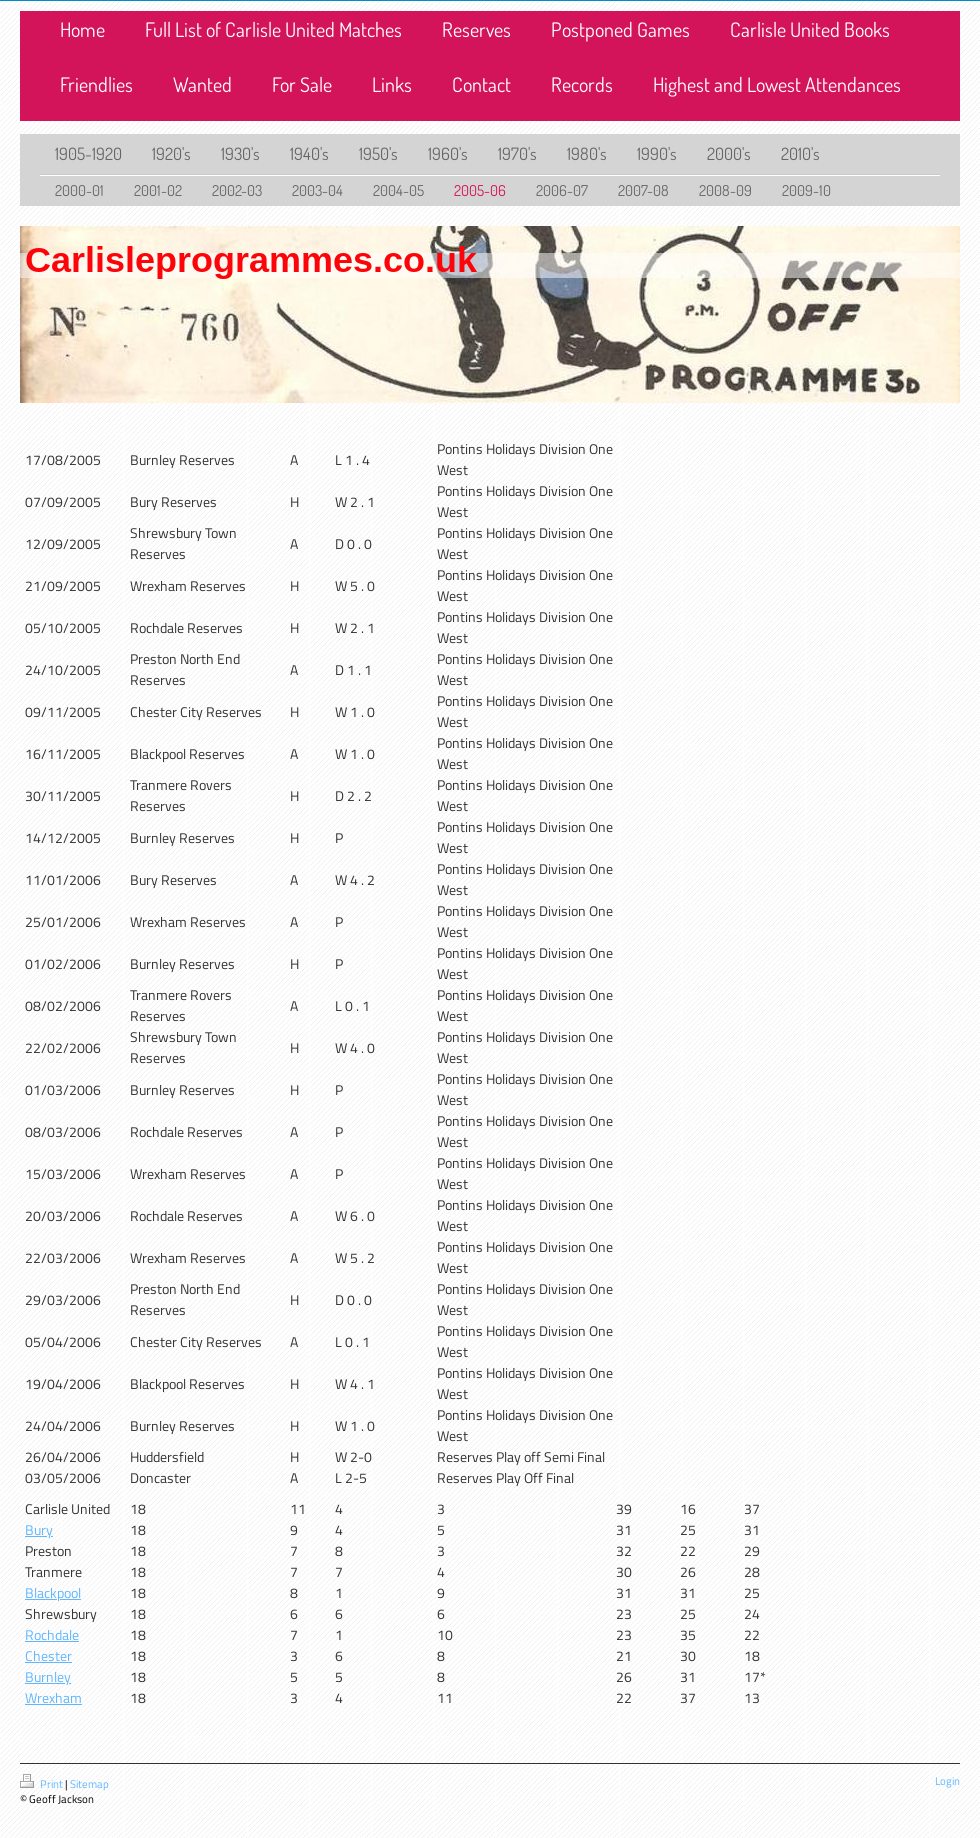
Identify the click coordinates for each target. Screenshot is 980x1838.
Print (42, 1784)
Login (947, 1781)
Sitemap (89, 1784)
